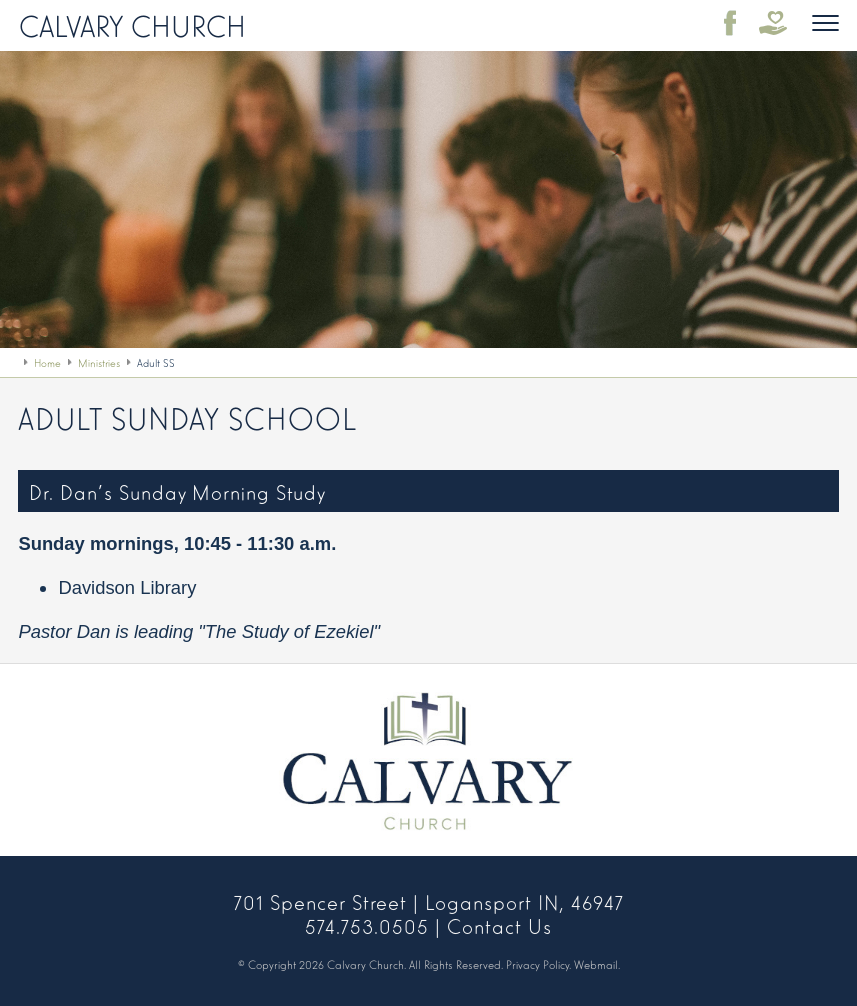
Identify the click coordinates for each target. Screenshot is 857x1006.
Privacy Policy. (538, 964)
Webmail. (597, 964)
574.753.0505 (367, 925)
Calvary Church (132, 24)
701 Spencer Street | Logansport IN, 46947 (429, 901)
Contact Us (499, 925)
